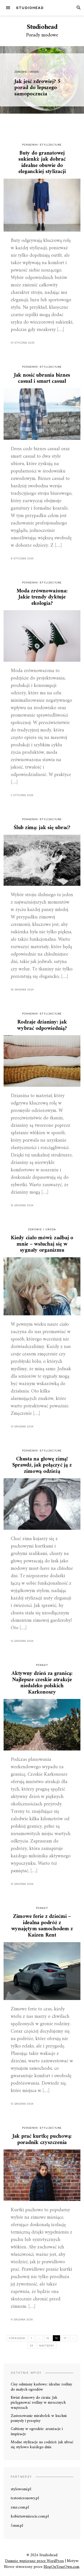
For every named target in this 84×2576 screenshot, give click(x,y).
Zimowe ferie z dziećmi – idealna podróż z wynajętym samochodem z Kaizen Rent (42, 1926)
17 (65, 2338)
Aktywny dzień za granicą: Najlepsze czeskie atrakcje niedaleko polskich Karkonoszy (42, 1683)
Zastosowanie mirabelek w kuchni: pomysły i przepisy (39, 2418)
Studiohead (30, 8)
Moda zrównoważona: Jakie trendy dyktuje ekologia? (42, 597)
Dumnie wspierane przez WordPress (34, 2561)
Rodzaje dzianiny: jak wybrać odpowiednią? (42, 1025)
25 (31, 2345)
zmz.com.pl (20, 2507)
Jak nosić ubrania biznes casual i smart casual (42, 378)
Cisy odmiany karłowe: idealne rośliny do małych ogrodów (41, 2387)
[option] (42, 80)
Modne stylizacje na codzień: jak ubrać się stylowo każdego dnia (42, 2445)
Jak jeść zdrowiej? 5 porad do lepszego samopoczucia (37, 88)
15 (47, 2338)
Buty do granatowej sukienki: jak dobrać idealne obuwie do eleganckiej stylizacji (42, 162)
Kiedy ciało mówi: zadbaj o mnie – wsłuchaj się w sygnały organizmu (42, 1244)
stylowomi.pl (21, 2489)
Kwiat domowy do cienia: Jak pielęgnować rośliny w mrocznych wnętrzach (38, 2402)
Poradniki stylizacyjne (42, 144)
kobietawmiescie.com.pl (30, 2516)
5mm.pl (17, 2525)
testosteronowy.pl (25, 2498)
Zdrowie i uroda (26, 71)
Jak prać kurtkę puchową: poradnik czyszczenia (42, 2139)
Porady (42, 1665)
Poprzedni (17, 2338)
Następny (46, 2345)
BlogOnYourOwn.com (61, 2566)
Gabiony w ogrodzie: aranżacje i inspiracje (37, 2431)
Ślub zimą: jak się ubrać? (42, 827)
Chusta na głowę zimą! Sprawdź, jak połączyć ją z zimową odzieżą (42, 1465)
